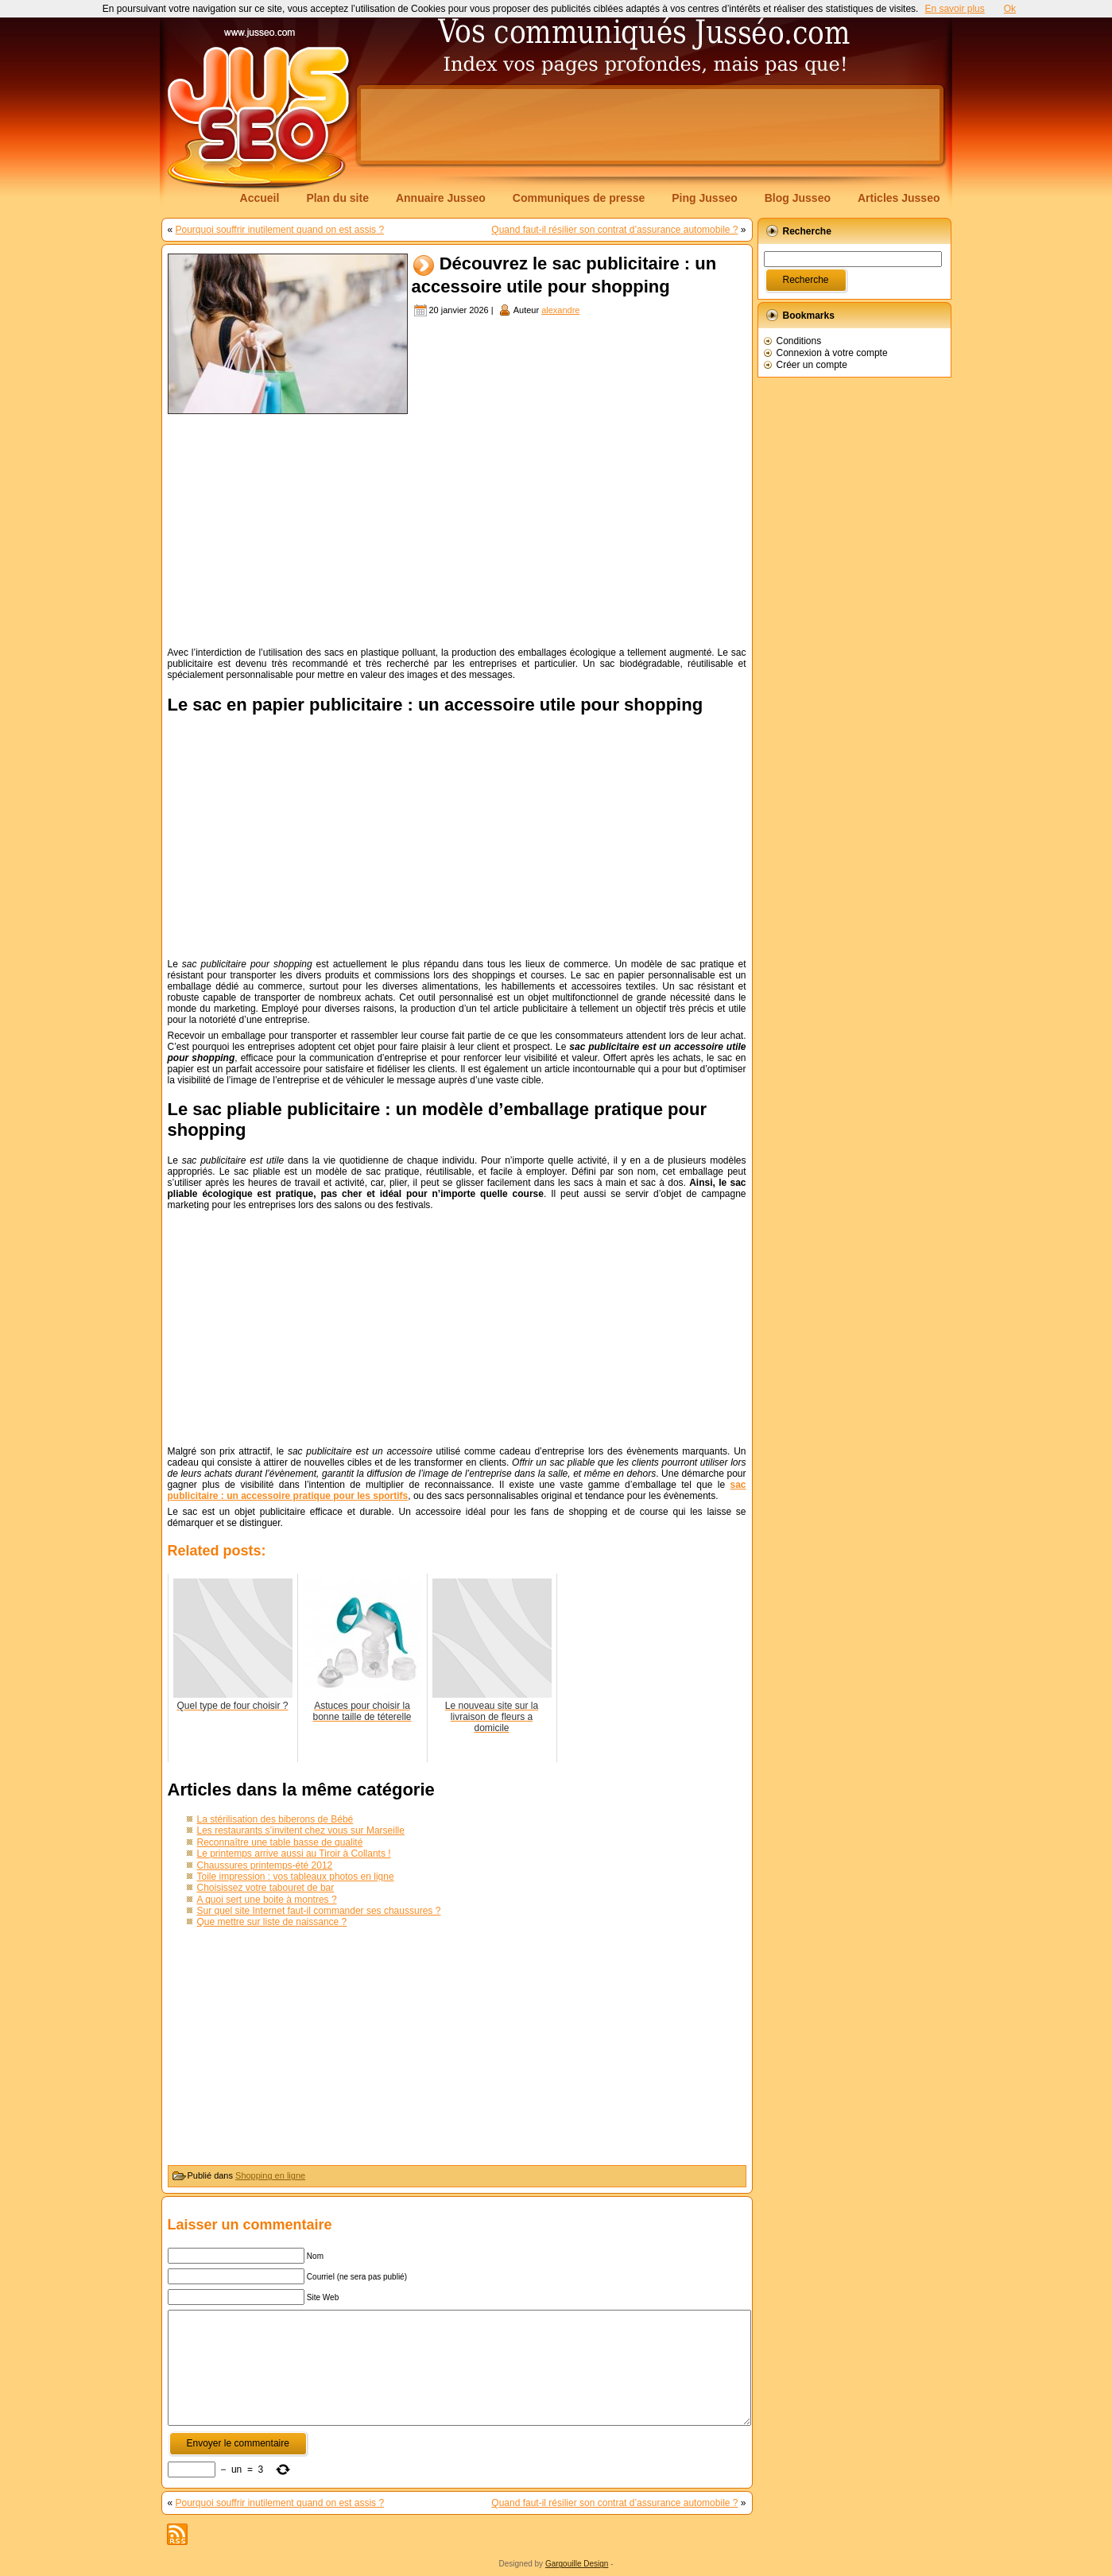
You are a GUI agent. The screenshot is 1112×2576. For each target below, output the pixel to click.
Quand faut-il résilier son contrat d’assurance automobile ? (614, 229)
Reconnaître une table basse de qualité (280, 1842)
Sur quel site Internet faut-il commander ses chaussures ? (319, 1910)
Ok (1010, 8)
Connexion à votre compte (832, 352)
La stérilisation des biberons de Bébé (275, 1819)
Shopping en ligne (270, 2175)
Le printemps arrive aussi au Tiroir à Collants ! (294, 1853)
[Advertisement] (650, 125)
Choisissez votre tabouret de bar (266, 1887)
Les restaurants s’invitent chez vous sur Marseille (301, 1830)
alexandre (560, 310)
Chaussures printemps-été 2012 (265, 1865)
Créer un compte (812, 364)
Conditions (799, 341)
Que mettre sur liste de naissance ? (272, 1921)
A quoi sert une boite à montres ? (267, 1899)
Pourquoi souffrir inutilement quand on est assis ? (280, 229)
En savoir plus (954, 8)
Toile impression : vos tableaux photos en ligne (295, 1876)
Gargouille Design (577, 2563)
